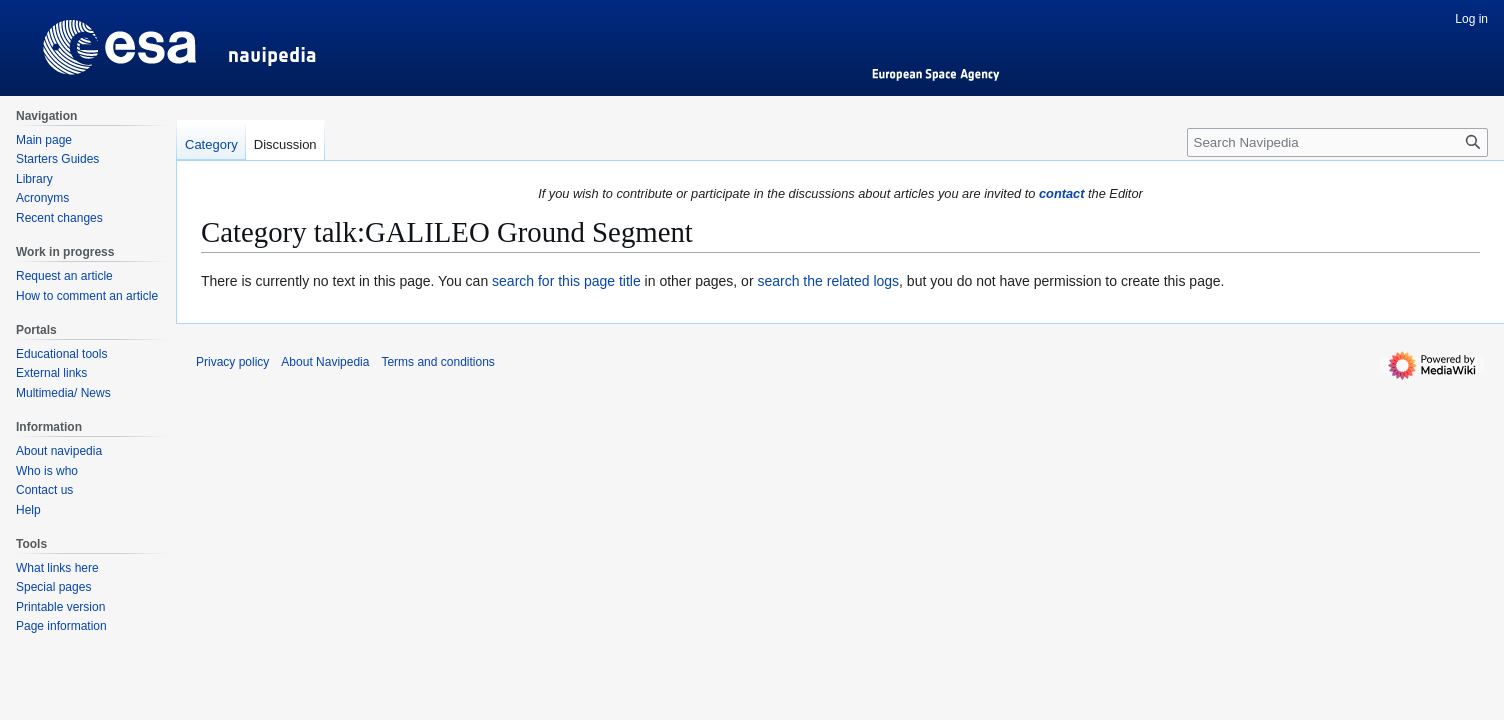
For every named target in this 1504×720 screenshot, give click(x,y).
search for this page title (566, 281)
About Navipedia (325, 362)
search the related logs (828, 281)
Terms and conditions (437, 362)
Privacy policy (232, 362)
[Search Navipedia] (1337, 142)
